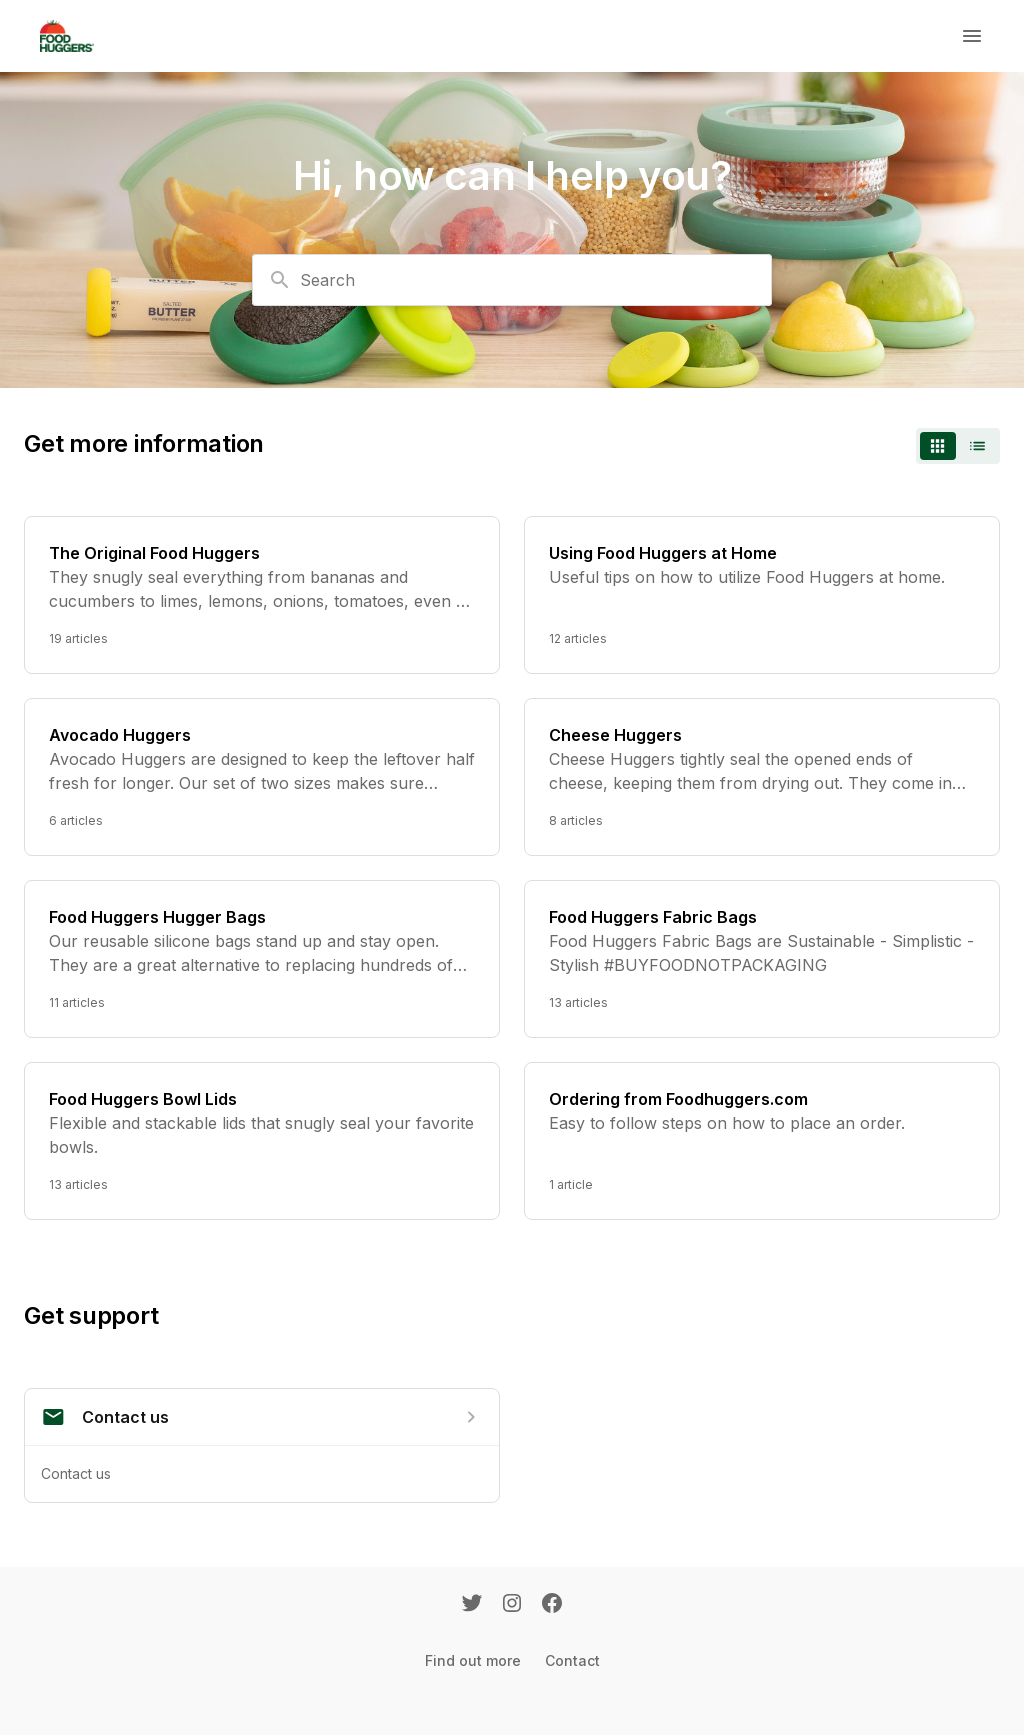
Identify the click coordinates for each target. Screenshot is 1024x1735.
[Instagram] (512, 1605)
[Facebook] (552, 1605)
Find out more (473, 1660)
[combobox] (512, 280)
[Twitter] (472, 1605)
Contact (572, 1660)
